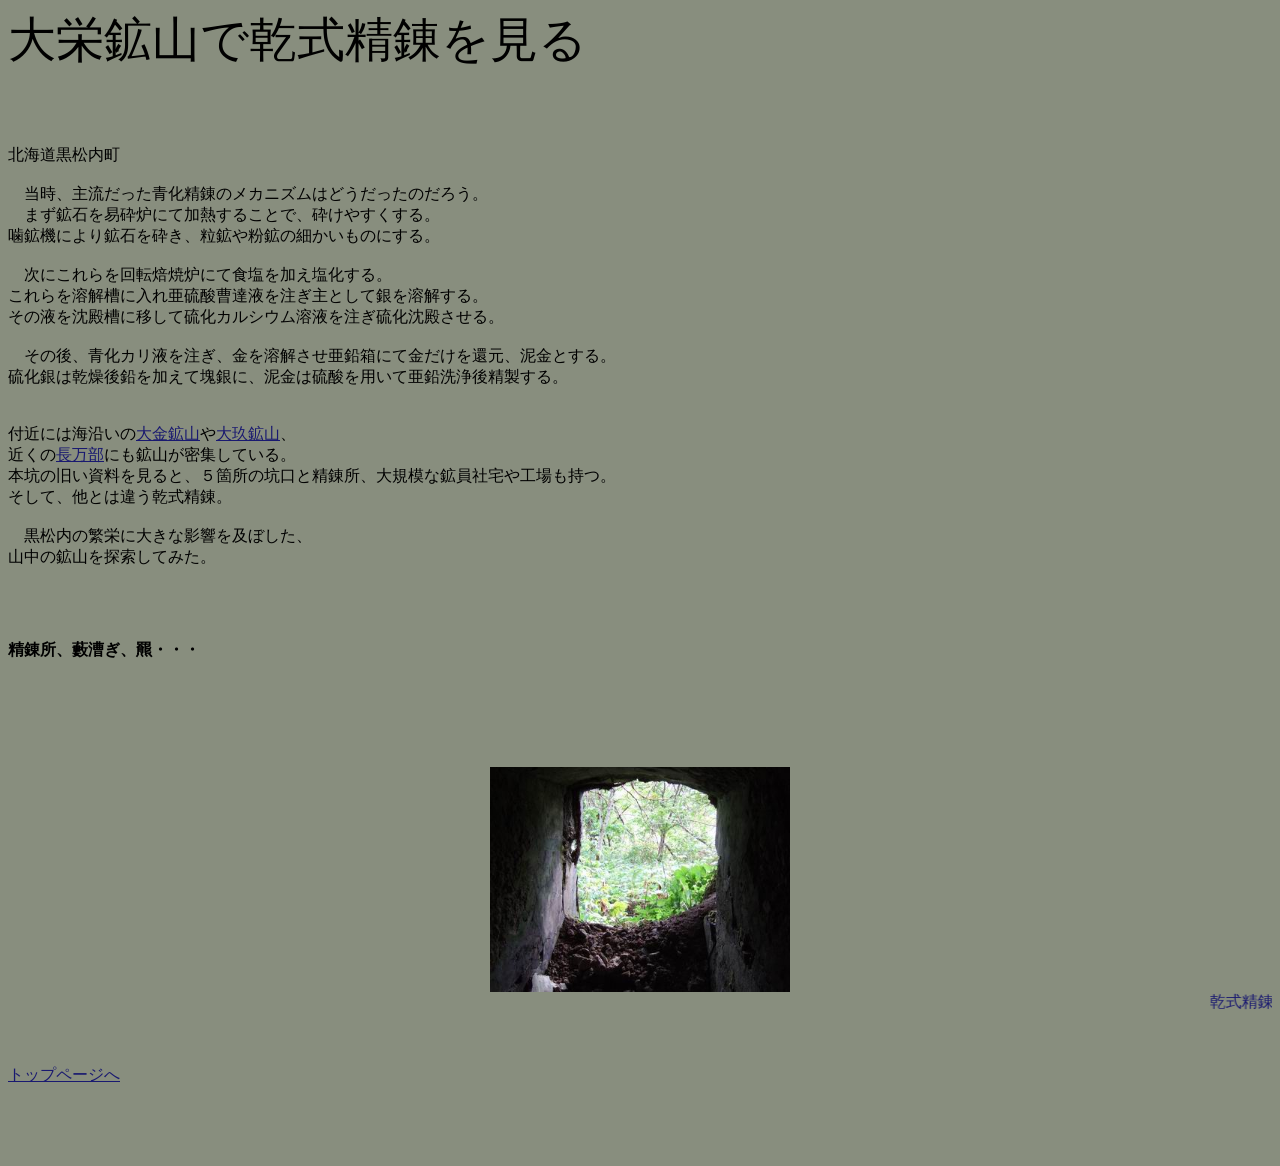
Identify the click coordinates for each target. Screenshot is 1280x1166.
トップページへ (64, 1074)
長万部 (80, 454)
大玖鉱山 (248, 433)
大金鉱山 (168, 433)
